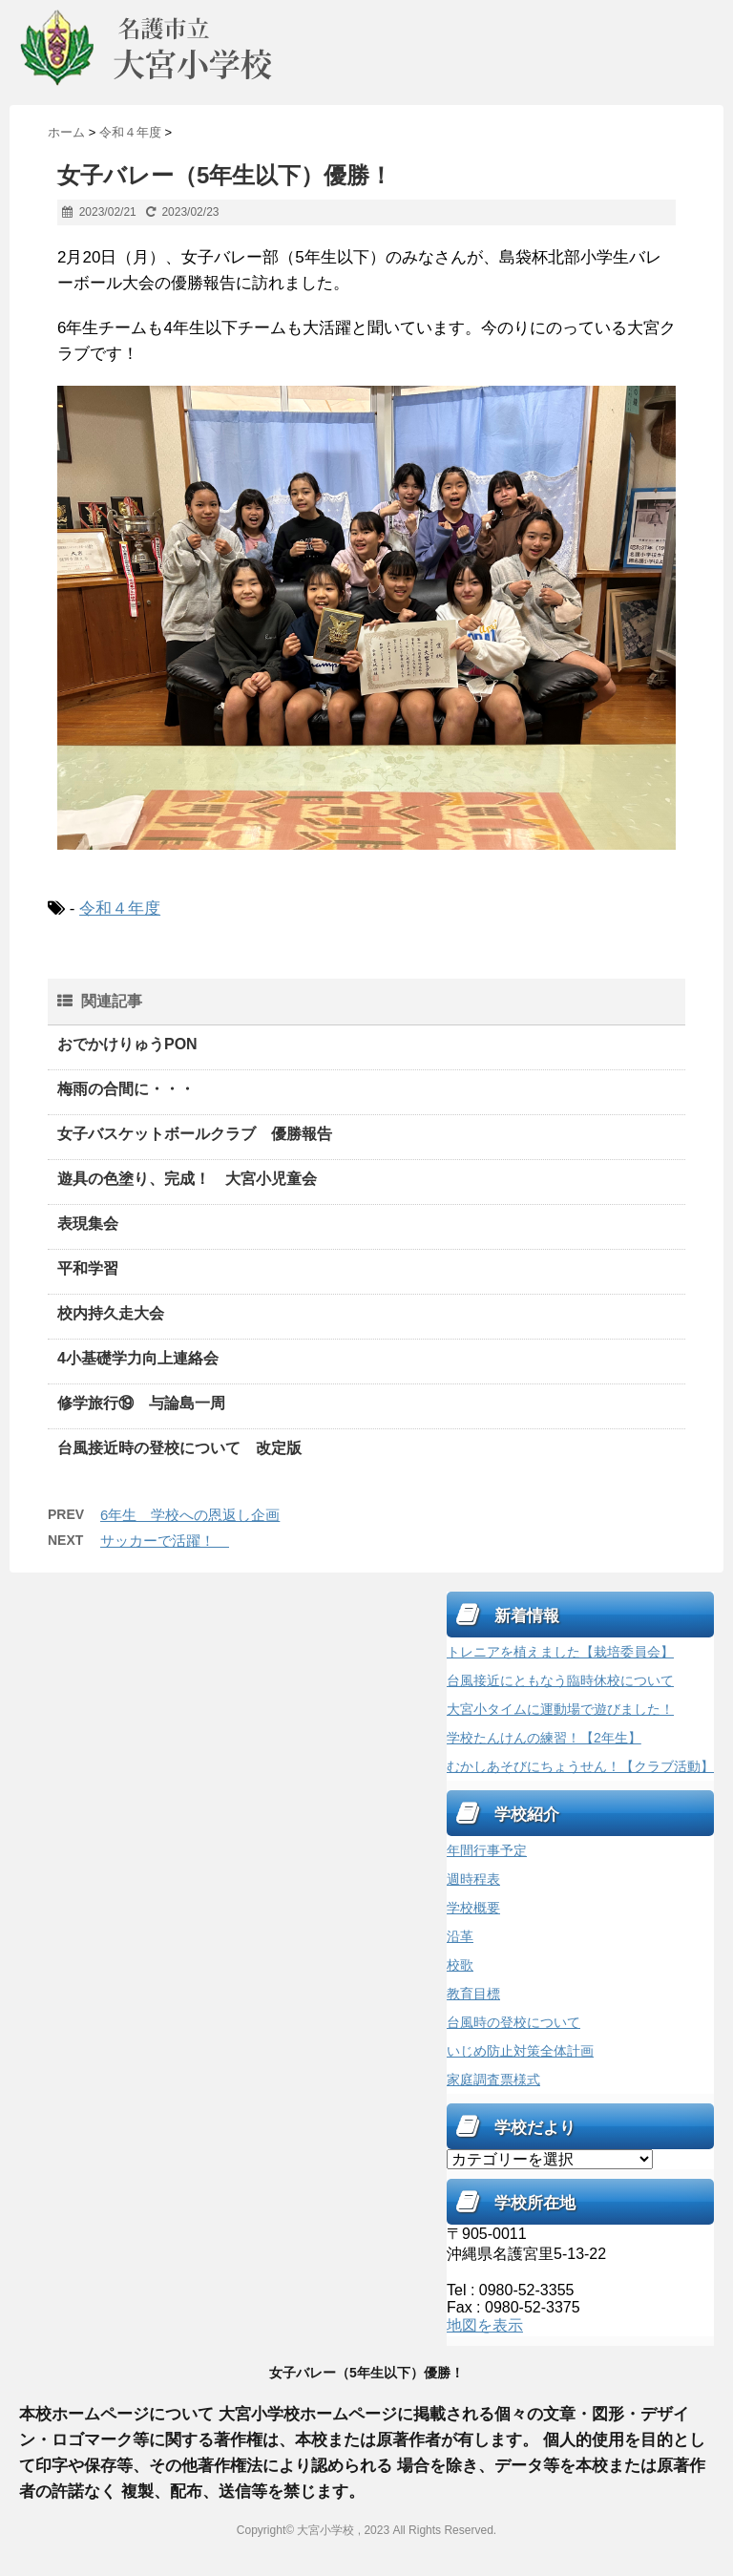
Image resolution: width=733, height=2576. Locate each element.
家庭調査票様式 (493, 2079)
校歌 (460, 1965)
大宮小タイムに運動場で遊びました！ (560, 1709)
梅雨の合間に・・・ (126, 1089)
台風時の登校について (513, 2022)
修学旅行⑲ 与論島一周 (141, 1403)
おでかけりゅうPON (127, 1044)
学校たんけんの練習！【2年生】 (544, 1737)
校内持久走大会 (110, 1313)
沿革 (460, 1936)
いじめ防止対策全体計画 (520, 2051)
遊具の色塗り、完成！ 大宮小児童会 (187, 1179)
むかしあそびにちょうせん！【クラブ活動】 (580, 1766)
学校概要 (473, 1907)
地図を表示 (485, 2325)
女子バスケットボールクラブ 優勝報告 (194, 1134)
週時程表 (473, 1879)
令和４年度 (119, 908)
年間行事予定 (487, 1850)
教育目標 (473, 1993)
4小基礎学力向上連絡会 (138, 1358)
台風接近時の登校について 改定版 (179, 1448)
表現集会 (87, 1223)
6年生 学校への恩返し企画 (190, 1515)
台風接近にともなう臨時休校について (560, 1680)
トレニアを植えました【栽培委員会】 (560, 1651)
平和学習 (87, 1268)
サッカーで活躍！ (164, 1540)
